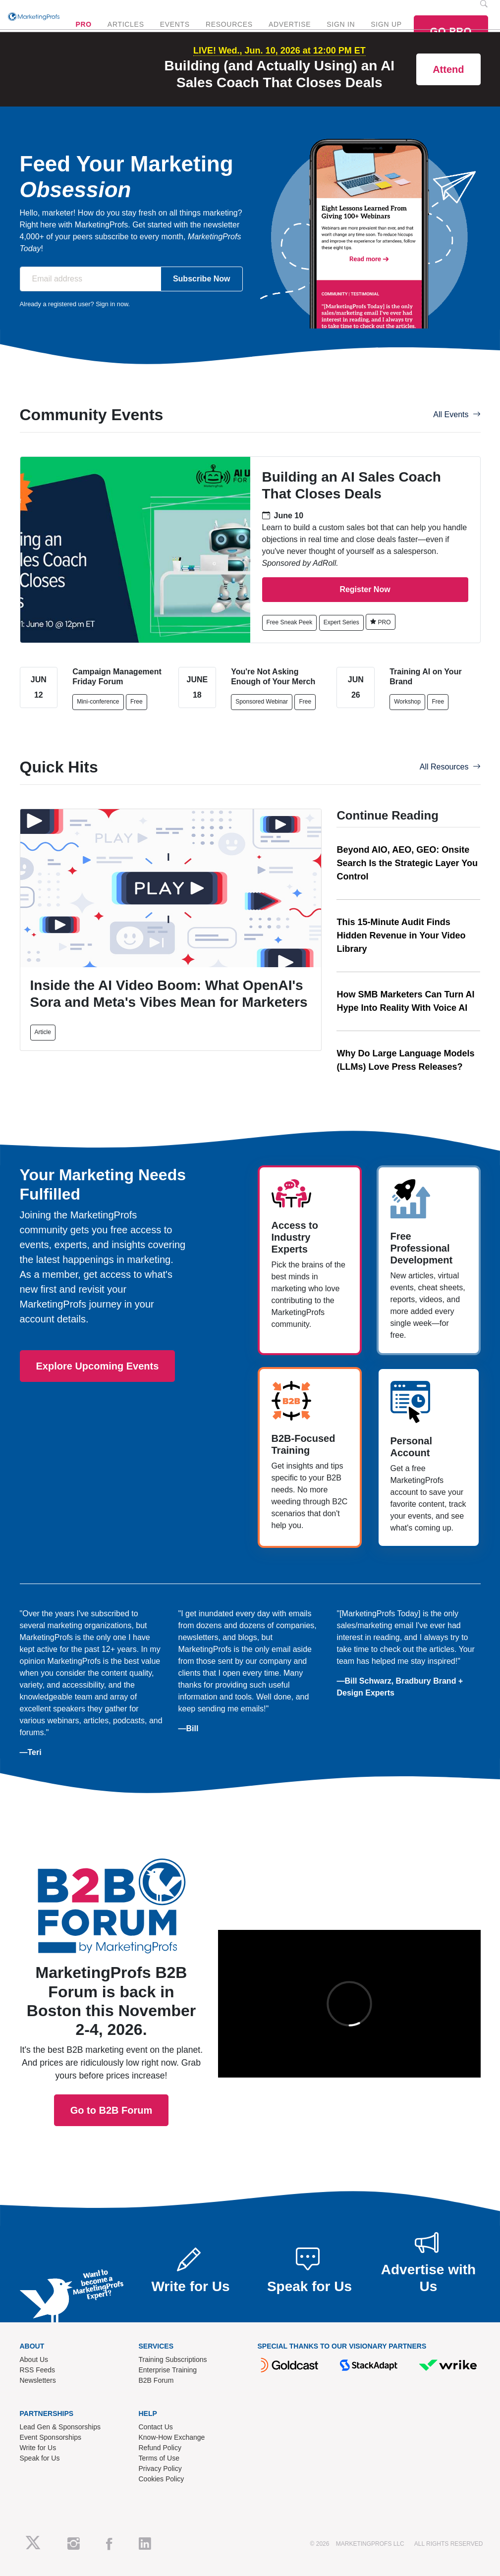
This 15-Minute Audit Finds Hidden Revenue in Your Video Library (400, 935)
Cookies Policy (161, 2479)
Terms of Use (159, 2458)
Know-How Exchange (172, 2437)
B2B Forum (156, 2380)
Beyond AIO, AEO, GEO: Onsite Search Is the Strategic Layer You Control (406, 863)
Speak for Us (40, 2458)
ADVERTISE (290, 24)
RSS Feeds (38, 2370)
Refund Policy (160, 2448)
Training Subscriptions (173, 2359)
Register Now (364, 589)
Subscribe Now (201, 278)
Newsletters (38, 2380)
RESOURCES (229, 24)
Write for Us (38, 2448)
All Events (456, 414)
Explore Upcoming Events (97, 1366)
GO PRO (451, 31)
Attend (448, 69)
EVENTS (175, 24)
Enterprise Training (168, 2370)
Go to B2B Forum (111, 1992)
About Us (34, 2359)
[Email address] (90, 279)
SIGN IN (341, 24)
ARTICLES (126, 24)
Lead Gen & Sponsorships (60, 2427)
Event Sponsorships (51, 2437)
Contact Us (156, 2427)
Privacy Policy (160, 2468)
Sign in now (112, 304)
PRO (83, 24)
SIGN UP (386, 24)
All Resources (450, 767)
